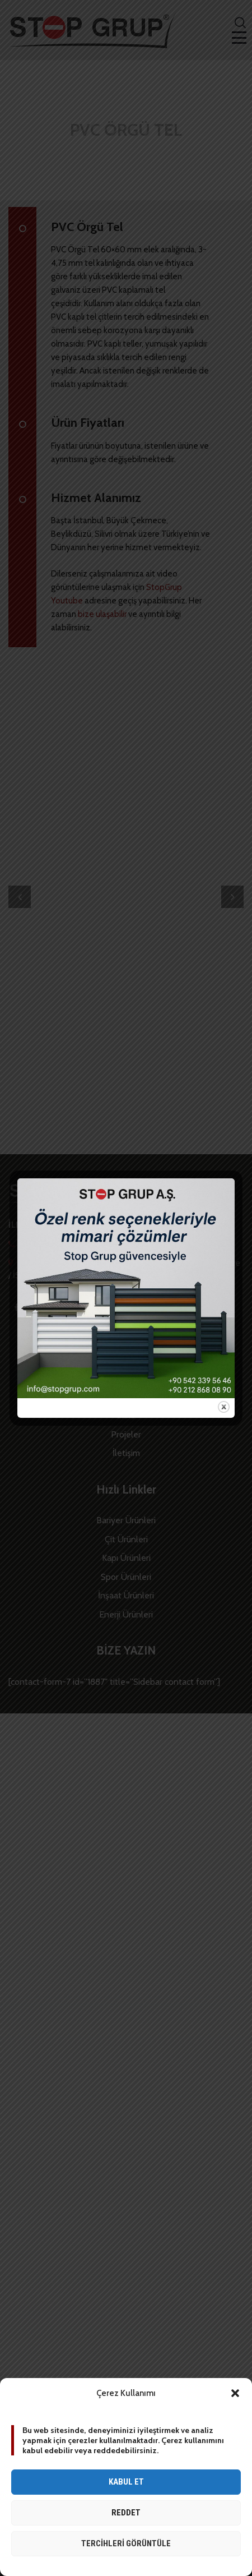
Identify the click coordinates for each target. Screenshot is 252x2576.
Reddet (126, 2513)
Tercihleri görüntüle (126, 2543)
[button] (235, 2393)
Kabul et (126, 2482)
